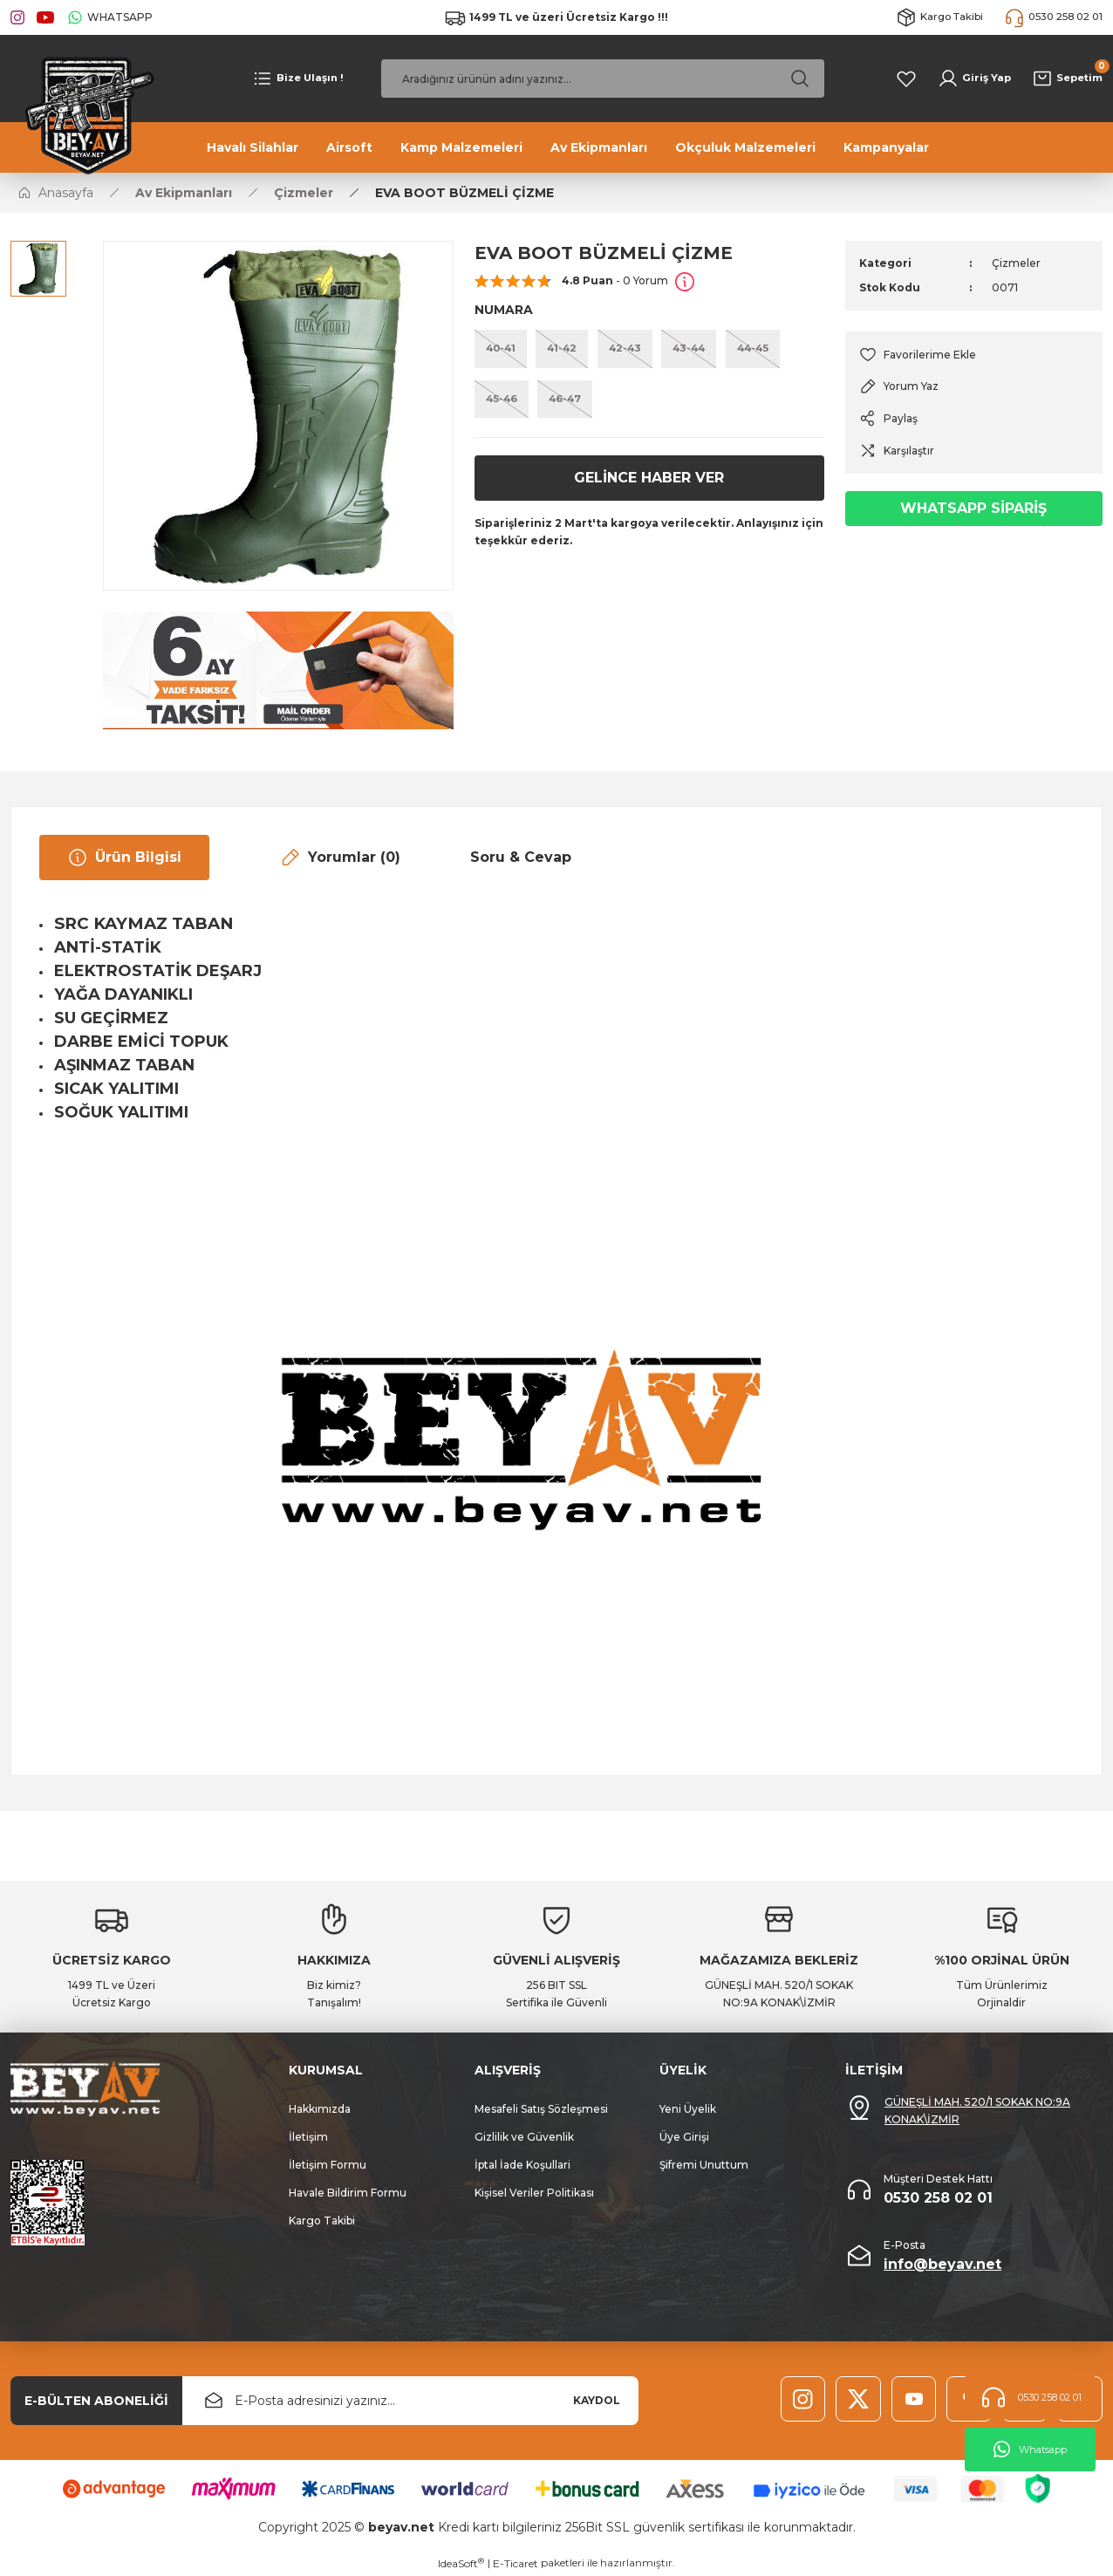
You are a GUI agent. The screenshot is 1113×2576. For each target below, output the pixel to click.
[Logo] (83, 113)
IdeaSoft (461, 2563)
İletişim (308, 2136)
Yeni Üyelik (687, 2108)
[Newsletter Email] (410, 2400)
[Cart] (1065, 78)
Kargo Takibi (322, 2220)
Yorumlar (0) (339, 857)
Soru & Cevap (520, 857)
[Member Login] (970, 78)
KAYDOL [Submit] (596, 2400)
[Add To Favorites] (974, 354)
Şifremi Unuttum (703, 2164)
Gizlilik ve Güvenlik (524, 2136)
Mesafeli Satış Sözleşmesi (541, 2108)
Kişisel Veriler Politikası (534, 2192)
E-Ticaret (515, 2563)
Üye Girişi (684, 2136)
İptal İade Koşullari (522, 2164)
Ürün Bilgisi (124, 857)
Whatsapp (1030, 2449)
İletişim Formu (327, 2164)
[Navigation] (298, 78)
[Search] (602, 78)
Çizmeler (1016, 263)
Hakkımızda (320, 2108)
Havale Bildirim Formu (347, 2192)
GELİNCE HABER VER (649, 482)
